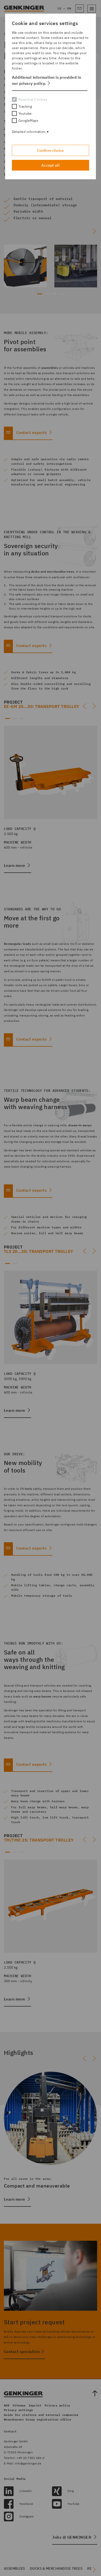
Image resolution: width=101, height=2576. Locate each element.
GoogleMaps (25, 120)
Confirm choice (50, 150)
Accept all (50, 165)
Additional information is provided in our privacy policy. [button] (46, 80)
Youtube (22, 113)
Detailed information (29, 131)
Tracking (22, 106)
